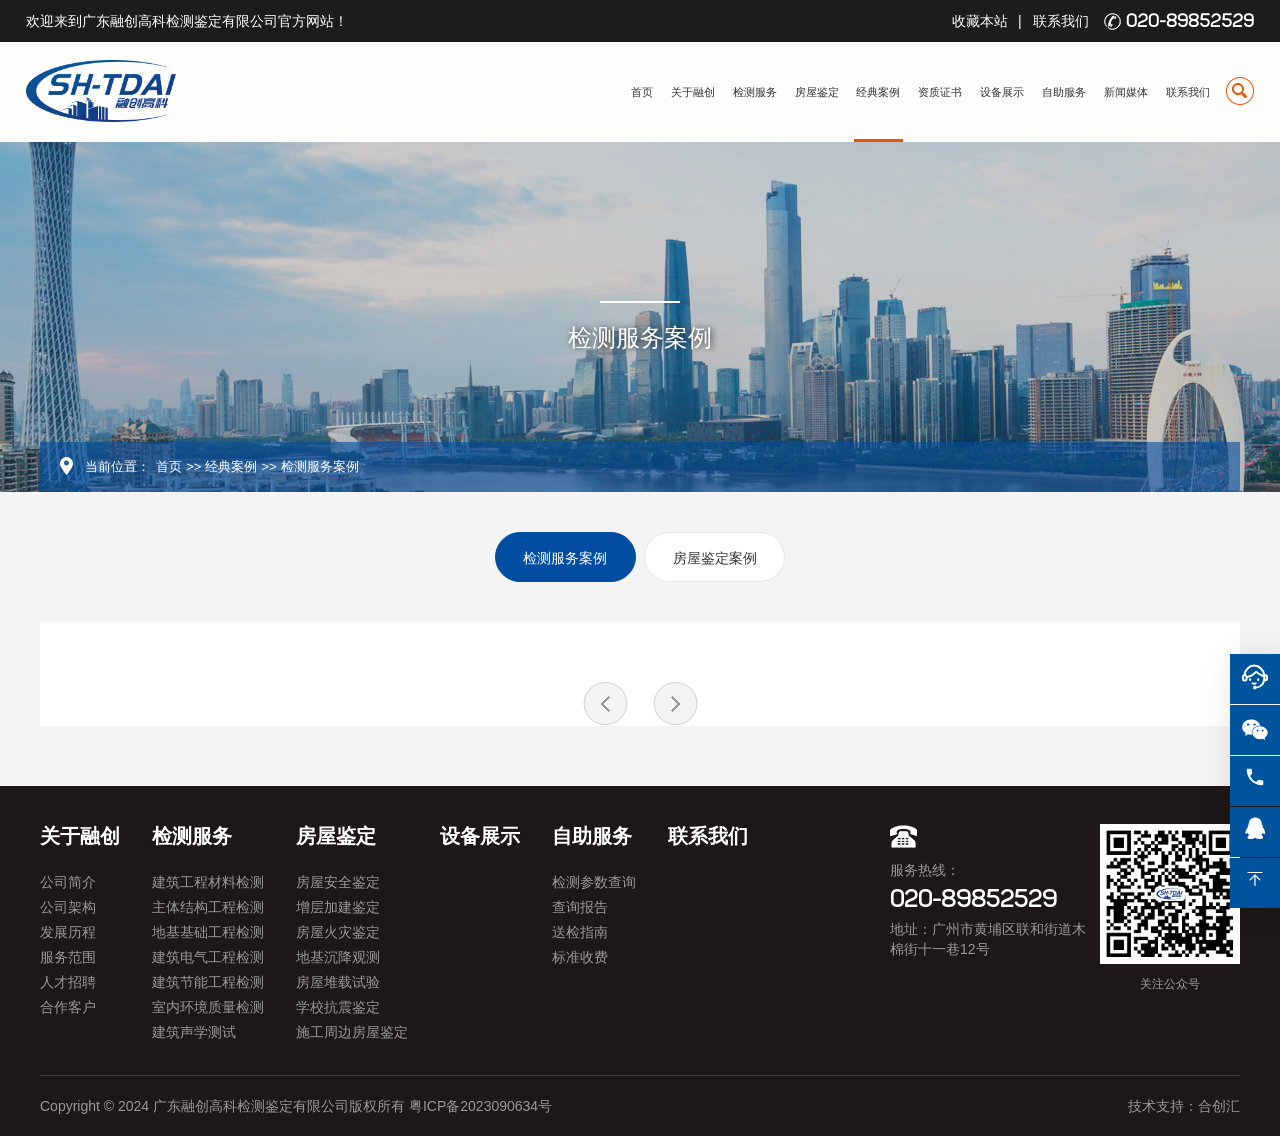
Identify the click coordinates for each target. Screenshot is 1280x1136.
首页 (642, 92)
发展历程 (68, 932)
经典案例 (878, 92)
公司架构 (68, 907)
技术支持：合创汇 (1184, 1106)
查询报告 (580, 907)
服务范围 (68, 957)
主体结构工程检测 (208, 907)
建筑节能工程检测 (208, 982)
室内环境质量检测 (208, 1007)
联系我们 (1061, 21)
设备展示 (1002, 92)
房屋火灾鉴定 (338, 932)
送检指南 (580, 932)
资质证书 (940, 92)
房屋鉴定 (817, 92)
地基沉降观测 (338, 957)
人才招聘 (68, 982)
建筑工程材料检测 (208, 882)
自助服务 (1064, 92)
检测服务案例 (320, 466)
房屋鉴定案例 (715, 558)
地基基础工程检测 (208, 932)
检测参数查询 (594, 882)
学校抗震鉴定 (338, 1007)
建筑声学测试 (194, 1032)
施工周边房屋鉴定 (352, 1032)
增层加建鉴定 (338, 907)
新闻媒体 (1126, 92)
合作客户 (68, 1007)
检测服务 (755, 92)
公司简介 (68, 882)
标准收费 (580, 957)
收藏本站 (980, 21)
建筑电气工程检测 (208, 957)
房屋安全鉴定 (338, 882)
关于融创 (693, 92)
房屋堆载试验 (338, 982)
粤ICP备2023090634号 (480, 1106)
